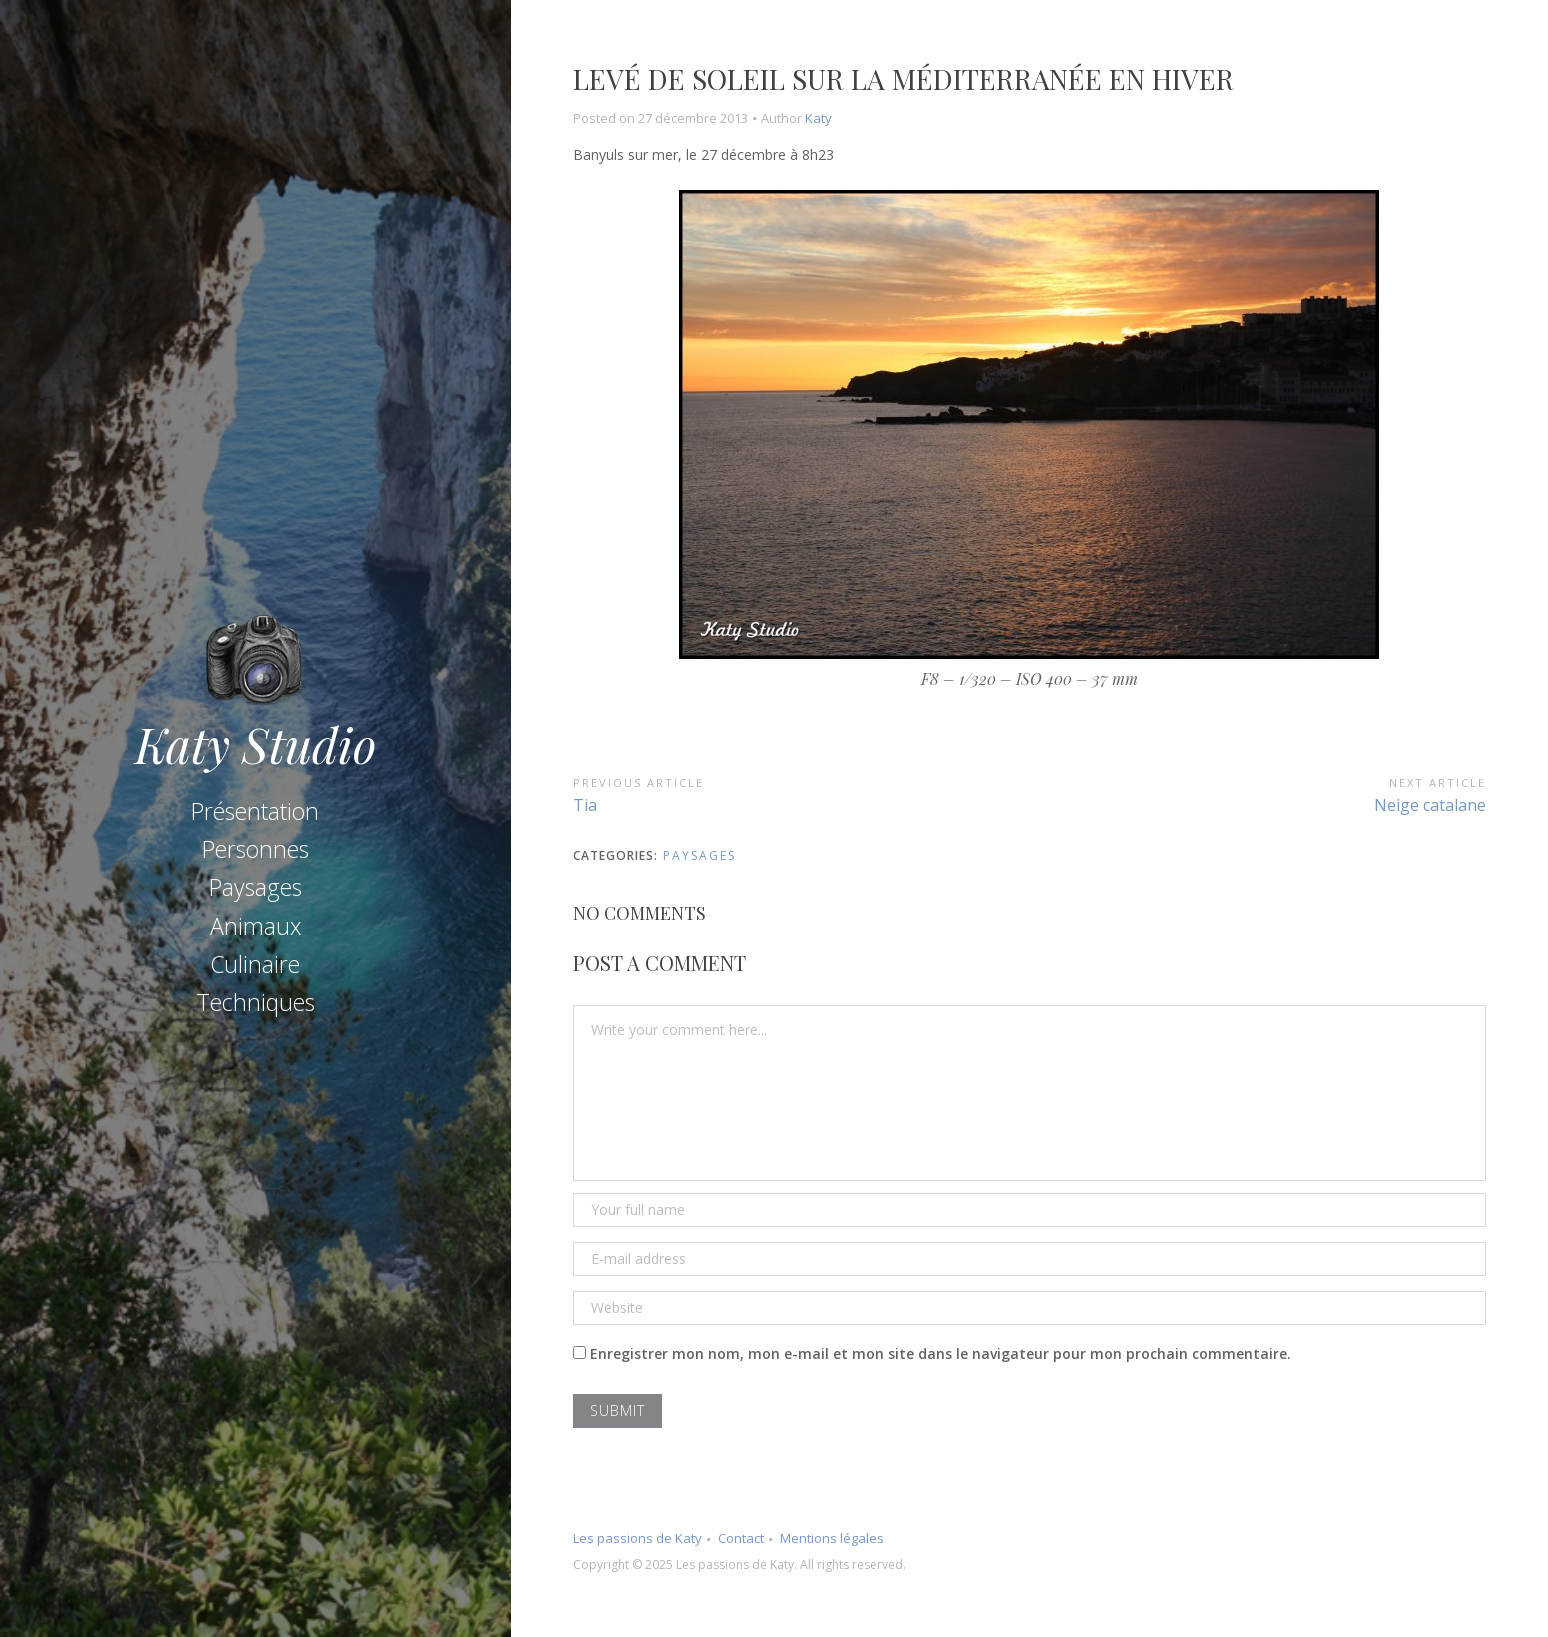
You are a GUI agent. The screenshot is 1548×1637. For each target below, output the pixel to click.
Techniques (255, 1002)
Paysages (255, 887)
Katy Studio (255, 741)
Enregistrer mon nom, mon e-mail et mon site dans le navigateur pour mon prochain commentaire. (940, 1353)
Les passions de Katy (637, 1538)
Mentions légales (832, 1538)
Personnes (255, 849)
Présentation (255, 811)
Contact (741, 1538)
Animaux (255, 926)
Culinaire (255, 964)
